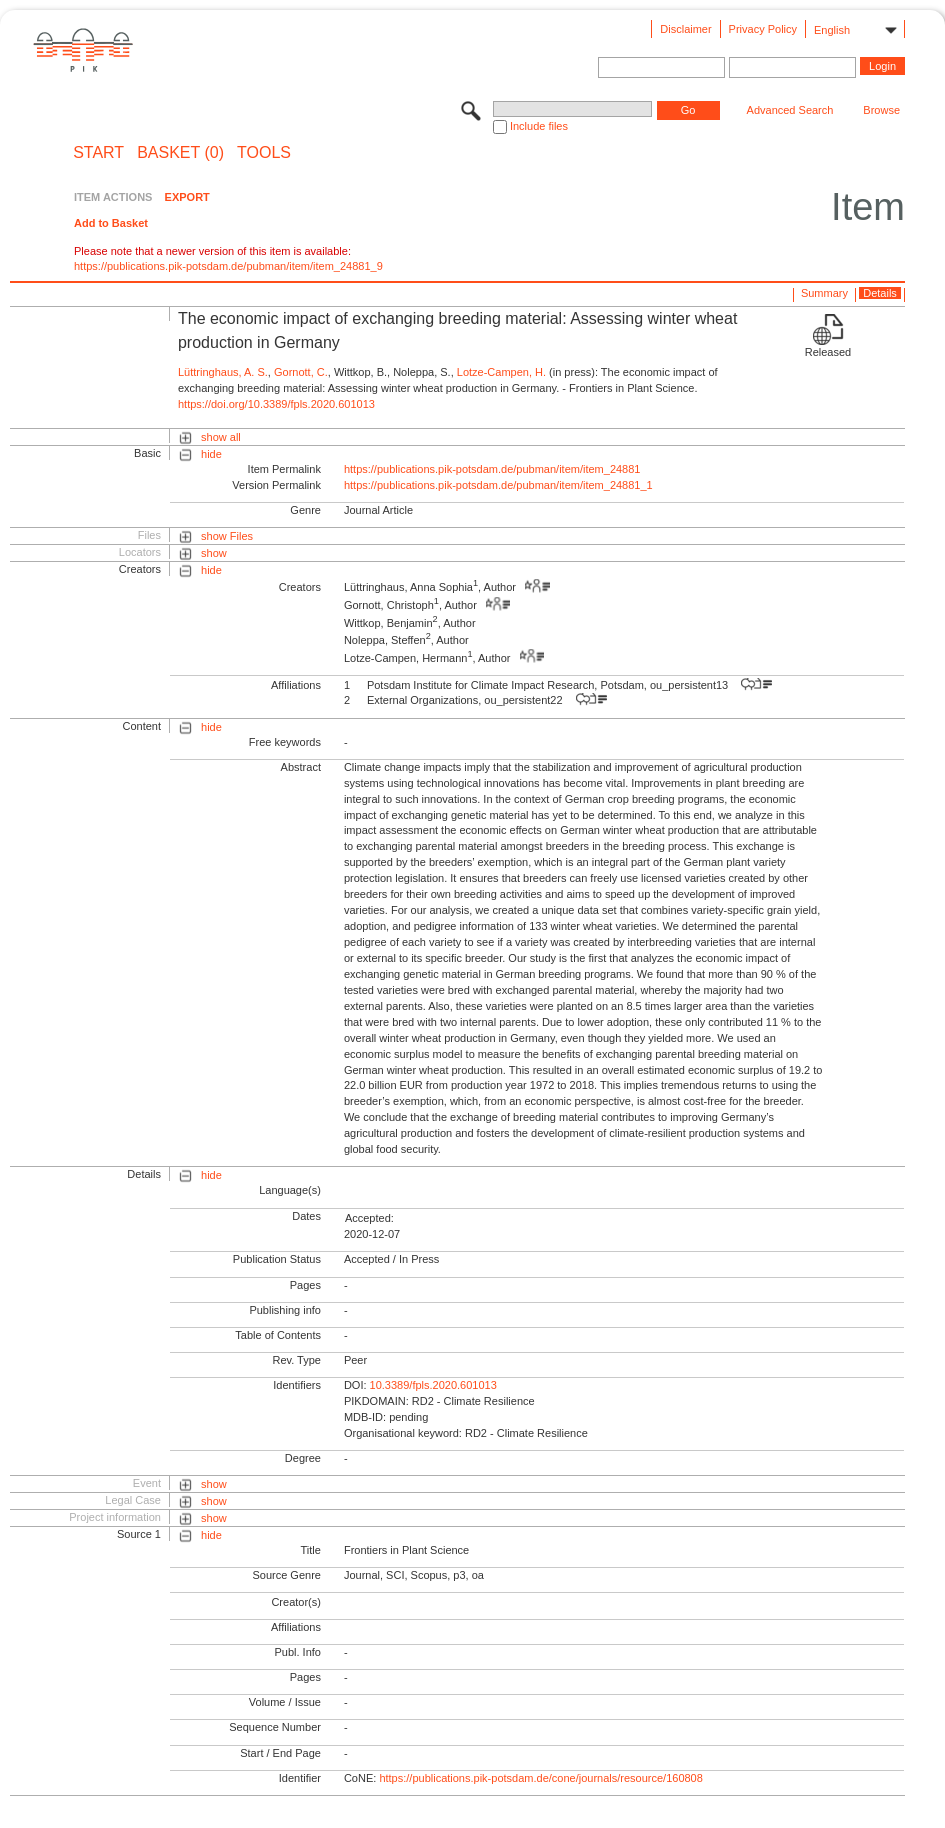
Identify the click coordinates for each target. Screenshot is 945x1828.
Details (880, 293)
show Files (227, 536)
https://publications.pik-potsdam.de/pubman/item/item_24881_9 (228, 266)
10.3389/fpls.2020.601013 (433, 1385)
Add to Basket (111, 223)
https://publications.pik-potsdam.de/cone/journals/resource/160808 (540, 1778)
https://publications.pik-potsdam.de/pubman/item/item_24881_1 (498, 485)
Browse (881, 110)
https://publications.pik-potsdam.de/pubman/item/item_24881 (492, 469)
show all (221, 437)
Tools (264, 153)
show (214, 553)
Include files (539, 126)
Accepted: (369, 1218)
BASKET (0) (180, 153)
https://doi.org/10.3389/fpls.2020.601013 (276, 404)
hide (211, 454)
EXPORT (187, 197)
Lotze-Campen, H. (501, 372)
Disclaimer (685, 29)
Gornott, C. (301, 372)
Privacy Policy (763, 29)
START (98, 153)
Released (828, 352)
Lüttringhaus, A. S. (223, 372)
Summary (824, 293)
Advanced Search (790, 110)
